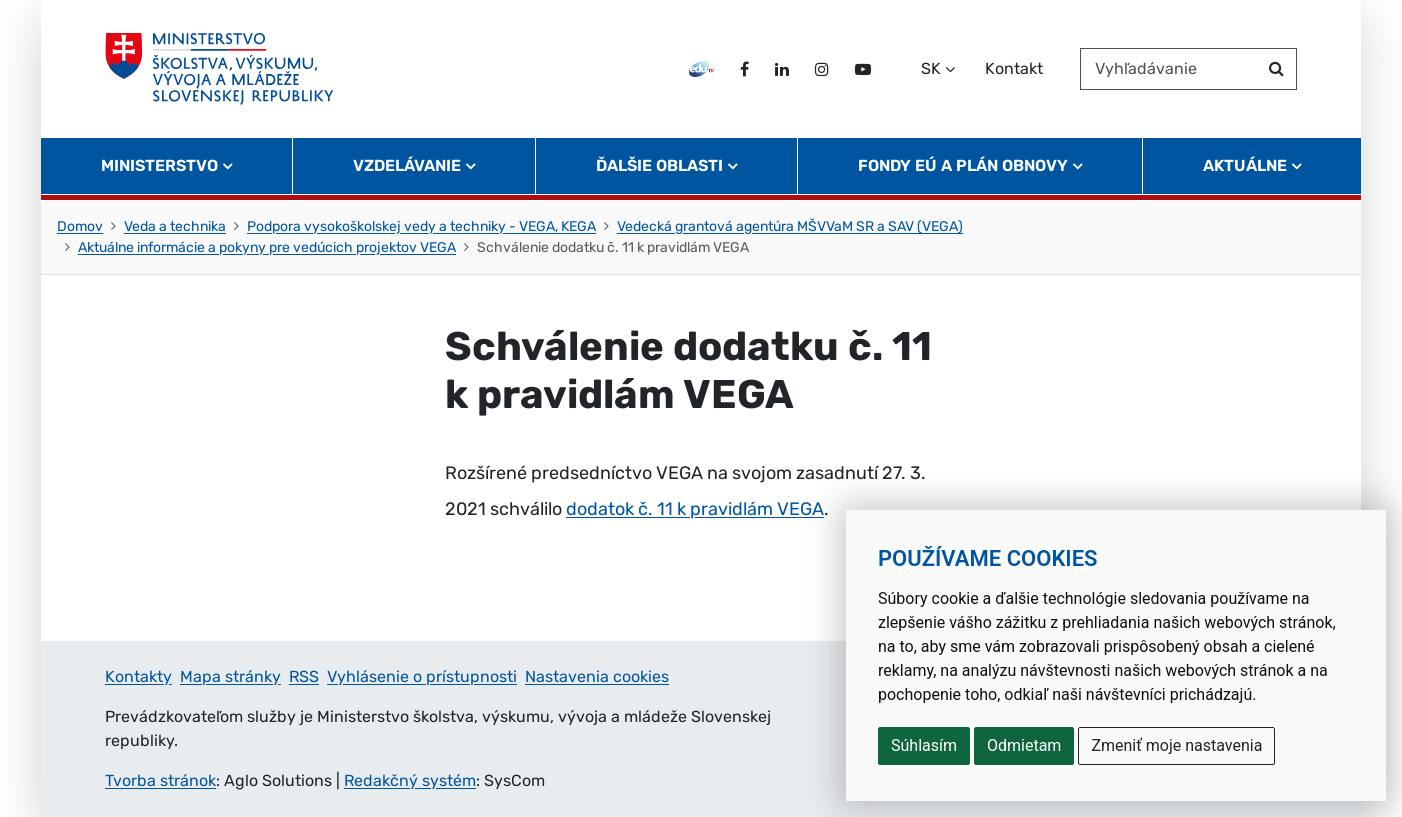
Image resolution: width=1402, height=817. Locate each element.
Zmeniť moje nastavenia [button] (1176, 745)
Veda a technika (175, 226)
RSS (304, 676)
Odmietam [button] (1024, 745)
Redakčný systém (410, 780)
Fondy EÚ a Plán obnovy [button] (963, 165)
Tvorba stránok (160, 780)
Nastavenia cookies (597, 676)
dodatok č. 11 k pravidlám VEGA (695, 509)
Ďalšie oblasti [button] (659, 165)
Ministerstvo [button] (159, 165)
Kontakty (138, 676)
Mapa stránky (230, 676)
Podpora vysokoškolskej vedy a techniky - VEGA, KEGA (421, 226)
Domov (80, 226)
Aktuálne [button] (1245, 165)
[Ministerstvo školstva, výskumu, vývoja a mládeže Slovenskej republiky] (219, 69)
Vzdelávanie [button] (407, 165)
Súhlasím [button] (924, 745)
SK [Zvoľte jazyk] (931, 68)
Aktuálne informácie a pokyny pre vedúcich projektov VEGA (267, 247)
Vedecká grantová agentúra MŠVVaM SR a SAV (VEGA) (790, 226)
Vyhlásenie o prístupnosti (422, 676)
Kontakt (1014, 68)
